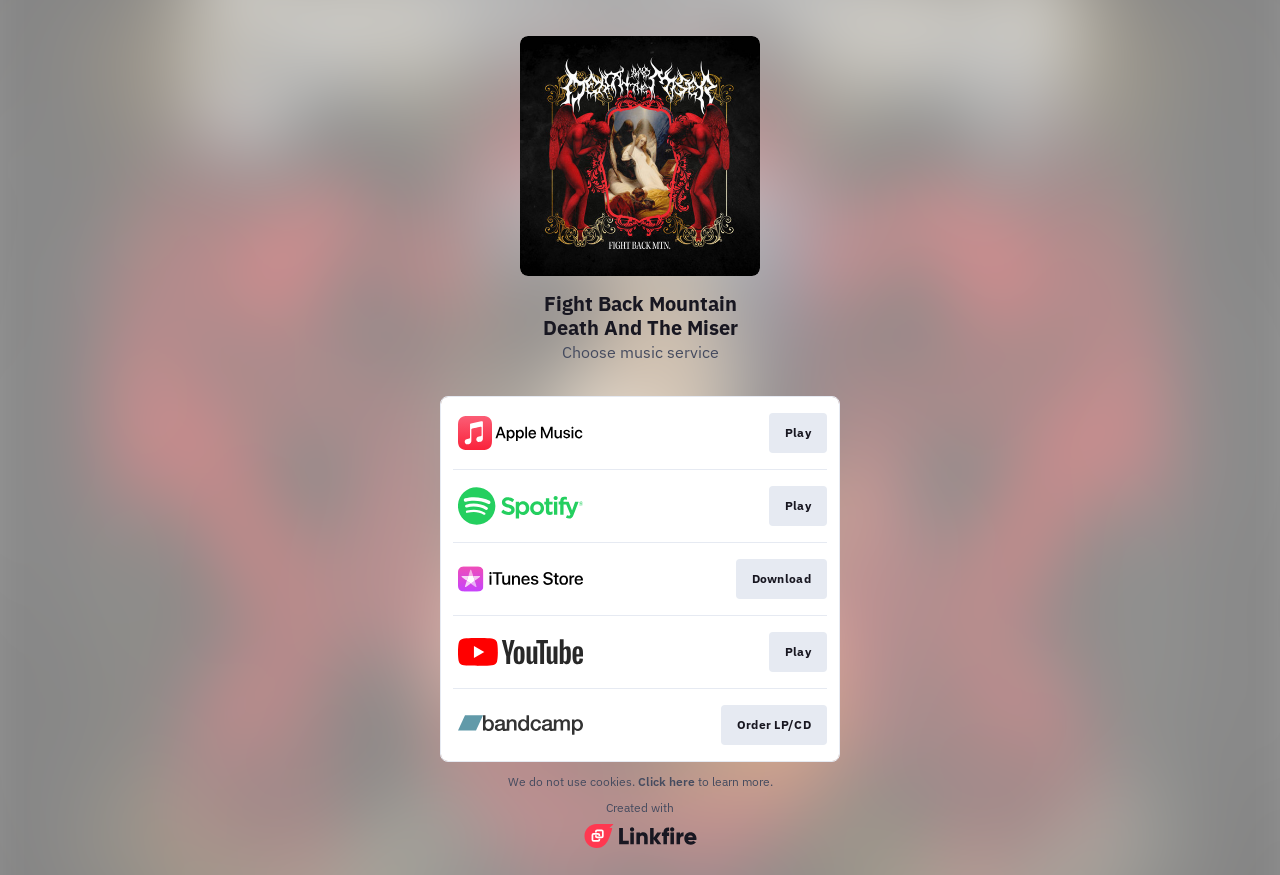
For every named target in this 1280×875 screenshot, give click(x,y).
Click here (666, 781)
